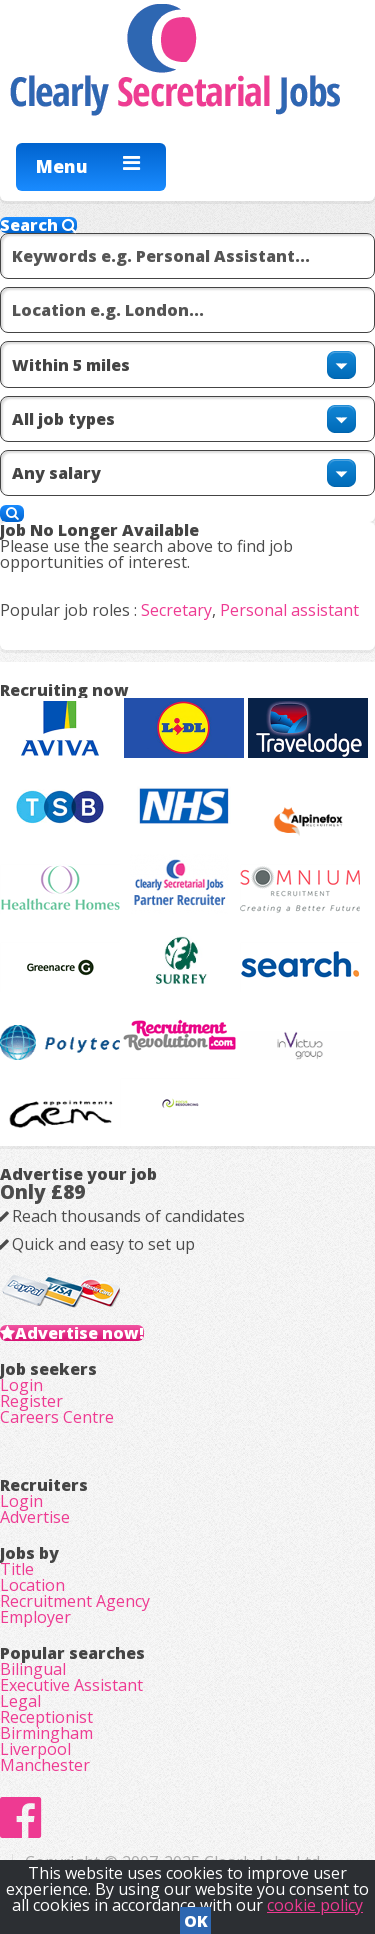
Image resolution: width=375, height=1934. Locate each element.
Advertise (35, 1517)
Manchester (45, 1765)
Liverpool (35, 1749)
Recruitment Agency (75, 1601)
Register (31, 1401)
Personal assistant (289, 610)
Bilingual (33, 1669)
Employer (35, 1617)
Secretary (176, 610)
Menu (62, 166)
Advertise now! (79, 1333)
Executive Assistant (71, 1685)
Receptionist (46, 1717)
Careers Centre (57, 1417)
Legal (20, 1701)
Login (21, 1385)
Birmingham (46, 1733)
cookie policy (315, 1905)
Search (38, 225)
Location (32, 1585)
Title (17, 1569)
